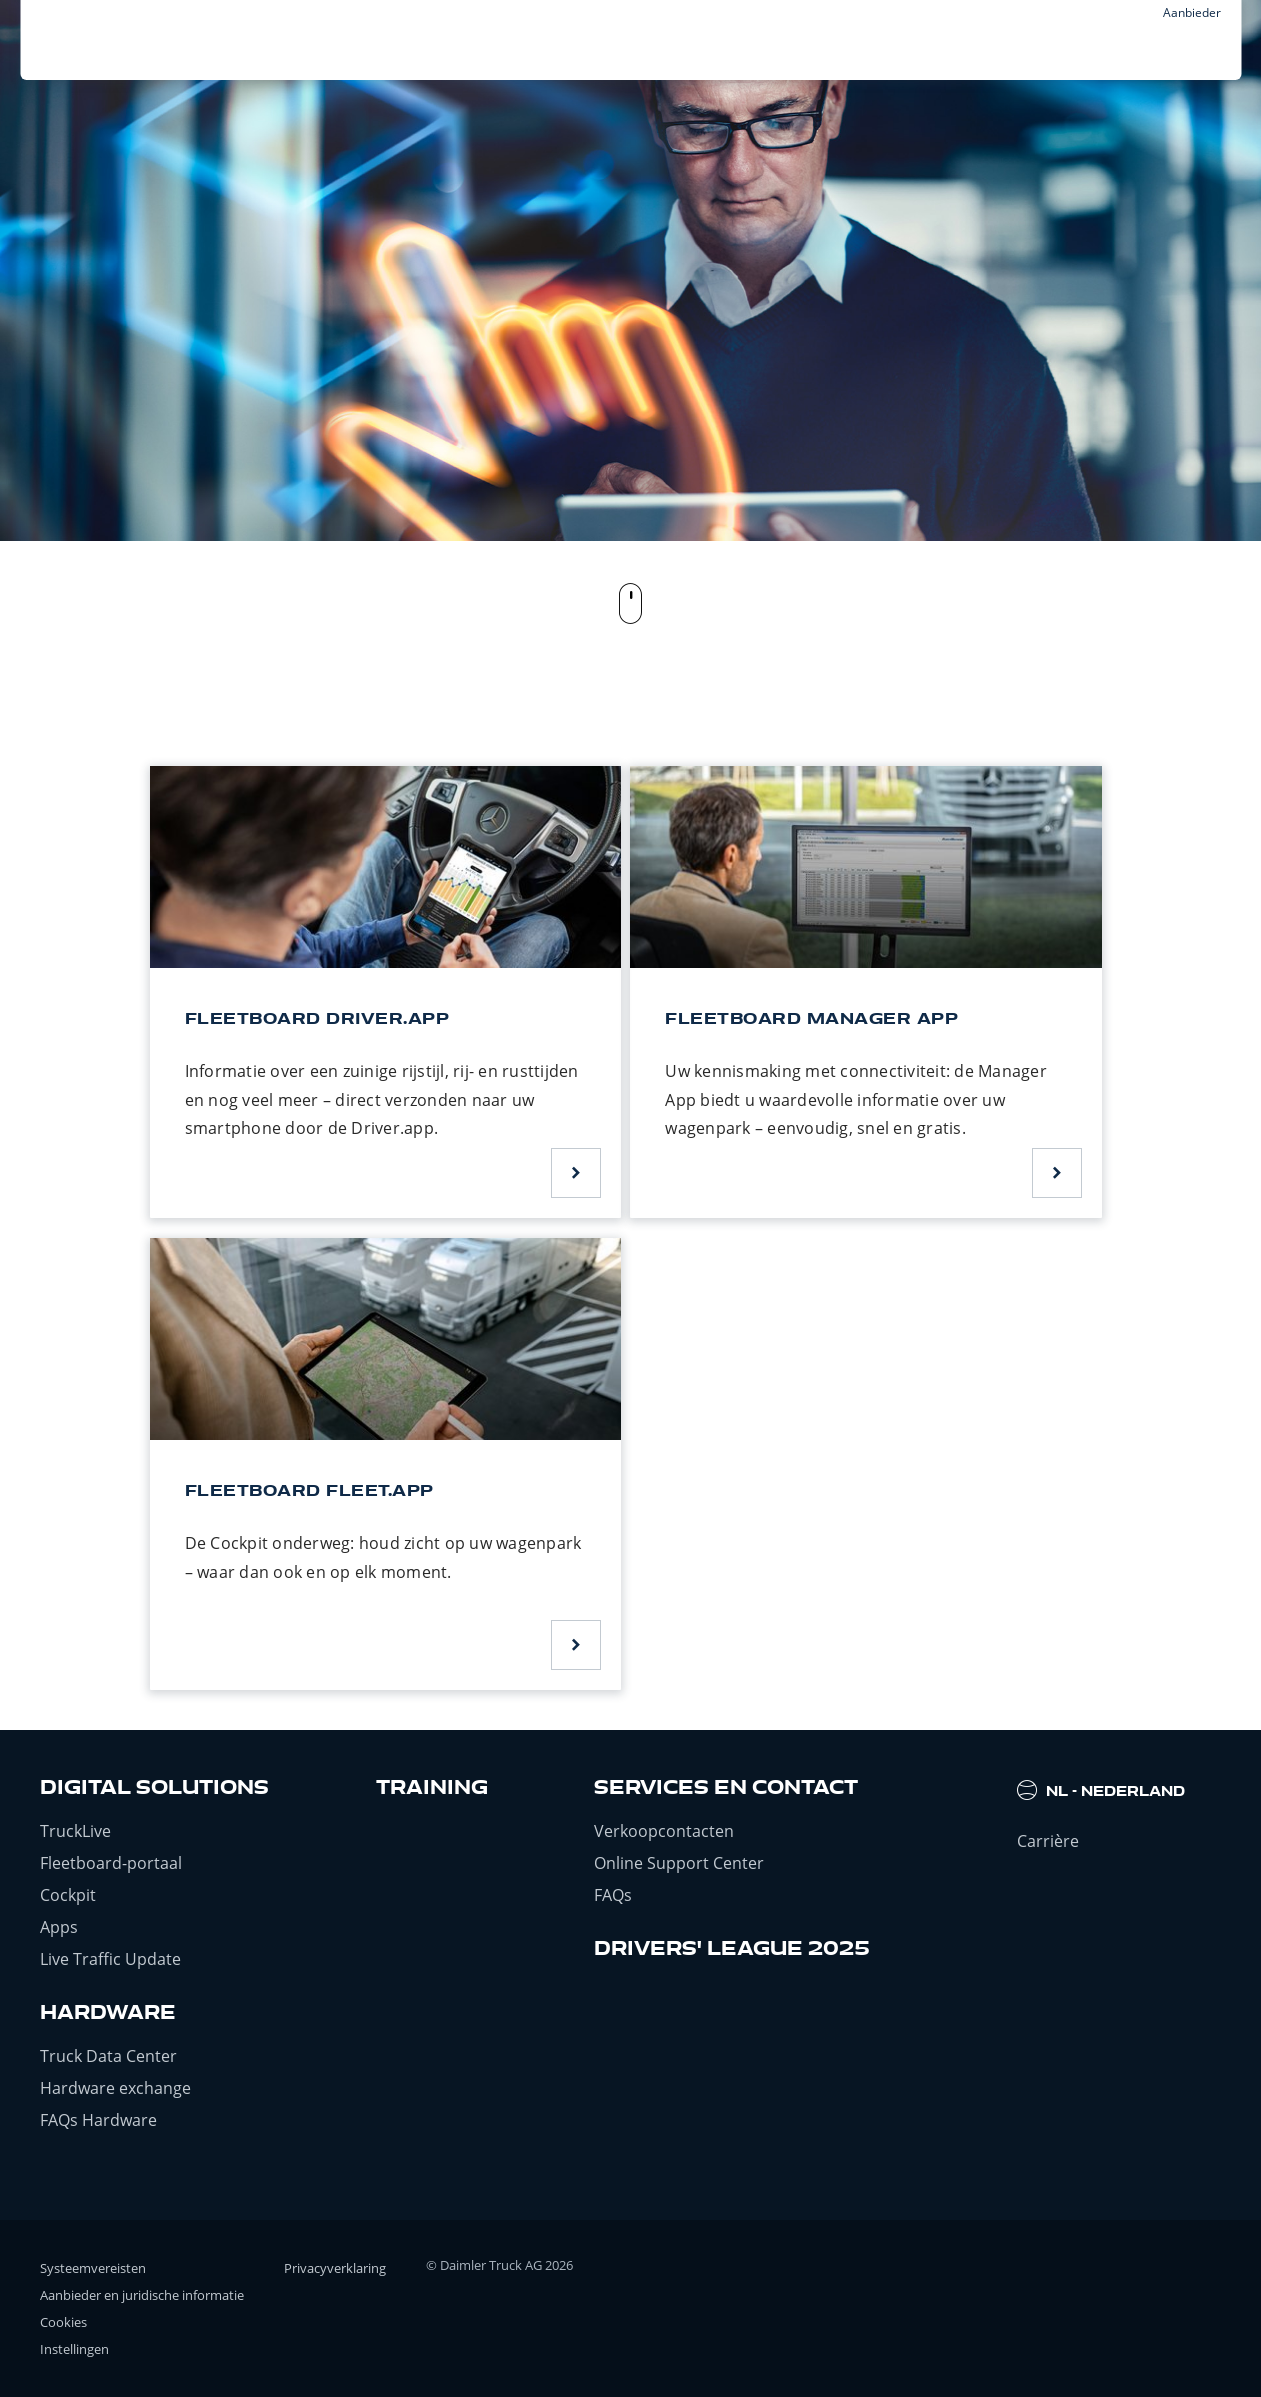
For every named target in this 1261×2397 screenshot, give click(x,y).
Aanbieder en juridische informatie (142, 2295)
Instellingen (74, 2349)
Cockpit (68, 1895)
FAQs (613, 1895)
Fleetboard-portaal (111, 1863)
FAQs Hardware (98, 2120)
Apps (59, 1927)
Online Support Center (679, 1863)
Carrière (1048, 1841)
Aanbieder (1192, 12)
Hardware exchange (115, 2088)
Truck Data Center (108, 2056)
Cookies (63, 2322)
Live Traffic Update (110, 1959)
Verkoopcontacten (664, 1831)
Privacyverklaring (335, 2268)
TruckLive (75, 1831)
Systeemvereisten (93, 2268)
